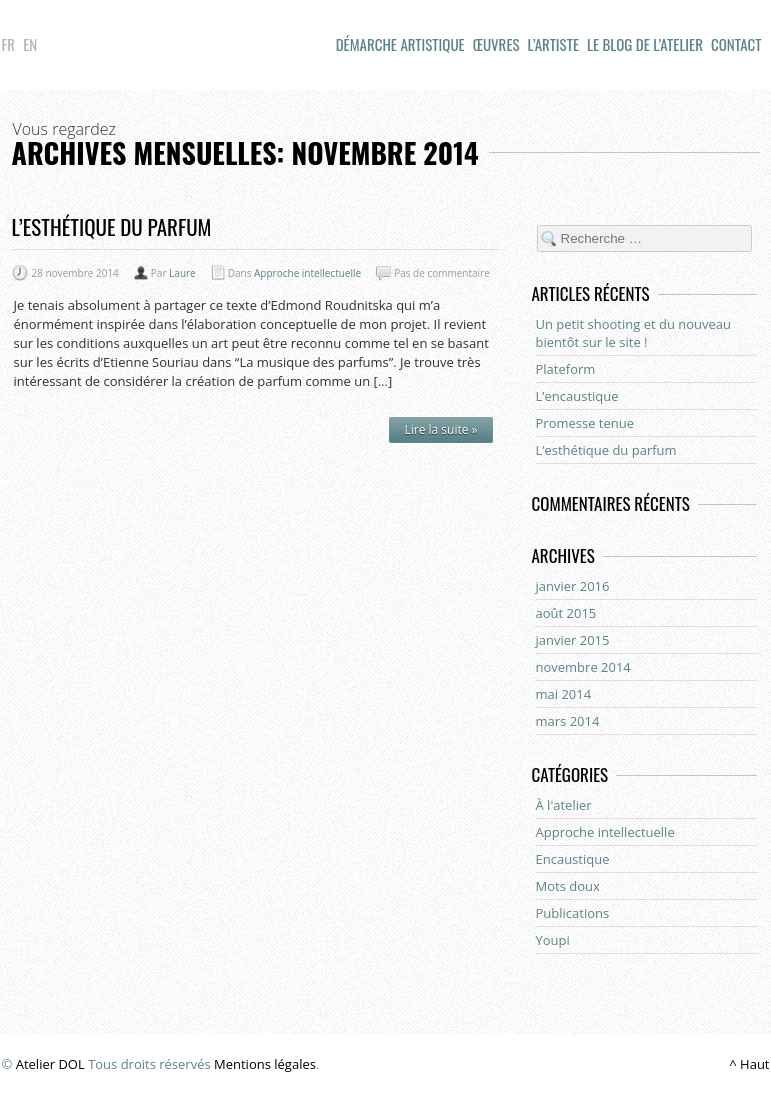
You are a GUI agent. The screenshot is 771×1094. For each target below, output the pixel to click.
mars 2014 (568, 721)
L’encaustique (577, 396)
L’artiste (553, 44)
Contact (736, 44)
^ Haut (749, 1064)
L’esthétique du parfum (112, 226)
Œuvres (496, 44)
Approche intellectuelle (307, 273)
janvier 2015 (573, 640)
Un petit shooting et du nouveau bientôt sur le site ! (634, 333)
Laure (182, 273)
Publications (573, 913)
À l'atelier (564, 805)
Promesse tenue (585, 423)
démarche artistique (400, 44)
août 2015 (566, 613)
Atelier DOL (50, 1064)
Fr (9, 44)
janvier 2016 (573, 586)
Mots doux (568, 886)
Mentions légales (265, 1064)
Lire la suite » (440, 429)
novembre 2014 (583, 667)
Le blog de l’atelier (645, 44)
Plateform (566, 369)
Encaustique (573, 859)
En (30, 44)
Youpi (553, 940)
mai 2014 (564, 694)
